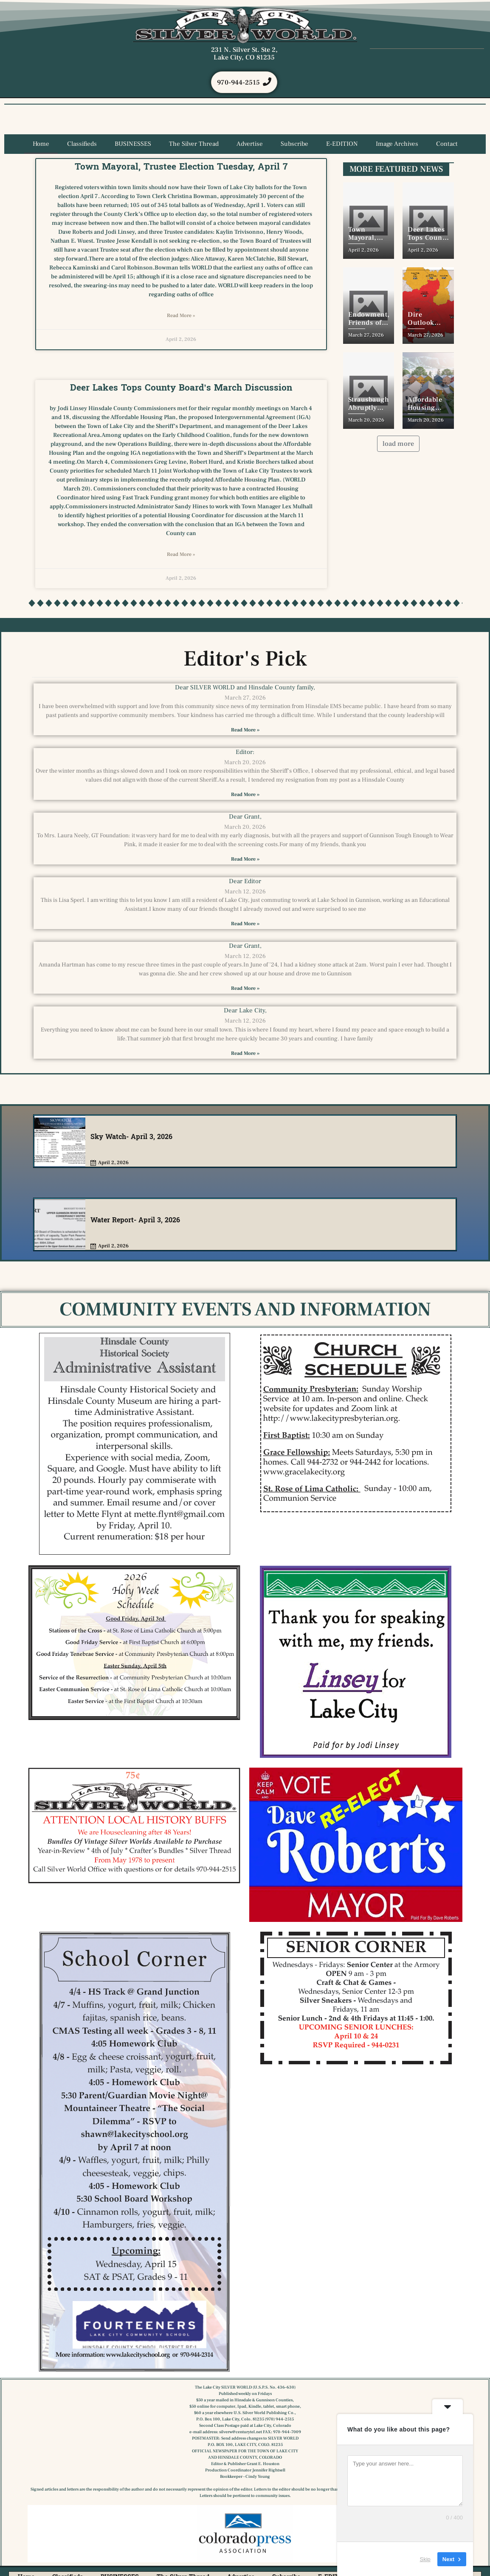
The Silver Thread (194, 144)
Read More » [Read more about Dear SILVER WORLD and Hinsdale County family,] (245, 730)
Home (41, 144)
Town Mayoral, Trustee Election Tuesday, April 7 (181, 167)
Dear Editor (245, 882)
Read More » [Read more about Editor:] (245, 795)
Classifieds (82, 144)
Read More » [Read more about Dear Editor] (245, 924)
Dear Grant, (245, 817)
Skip (425, 2559)
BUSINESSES (133, 144)
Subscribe (294, 144)
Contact (447, 144)
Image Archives (397, 144)
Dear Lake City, (245, 1011)
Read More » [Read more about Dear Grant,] (245, 859)
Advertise (250, 144)
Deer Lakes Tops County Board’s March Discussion (181, 388)
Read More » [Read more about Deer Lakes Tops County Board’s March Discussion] (181, 555)
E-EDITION (342, 144)
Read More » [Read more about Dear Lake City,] (245, 1054)
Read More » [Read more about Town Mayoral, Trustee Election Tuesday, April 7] (181, 316)
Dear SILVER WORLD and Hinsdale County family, (245, 688)
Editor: (245, 752)
